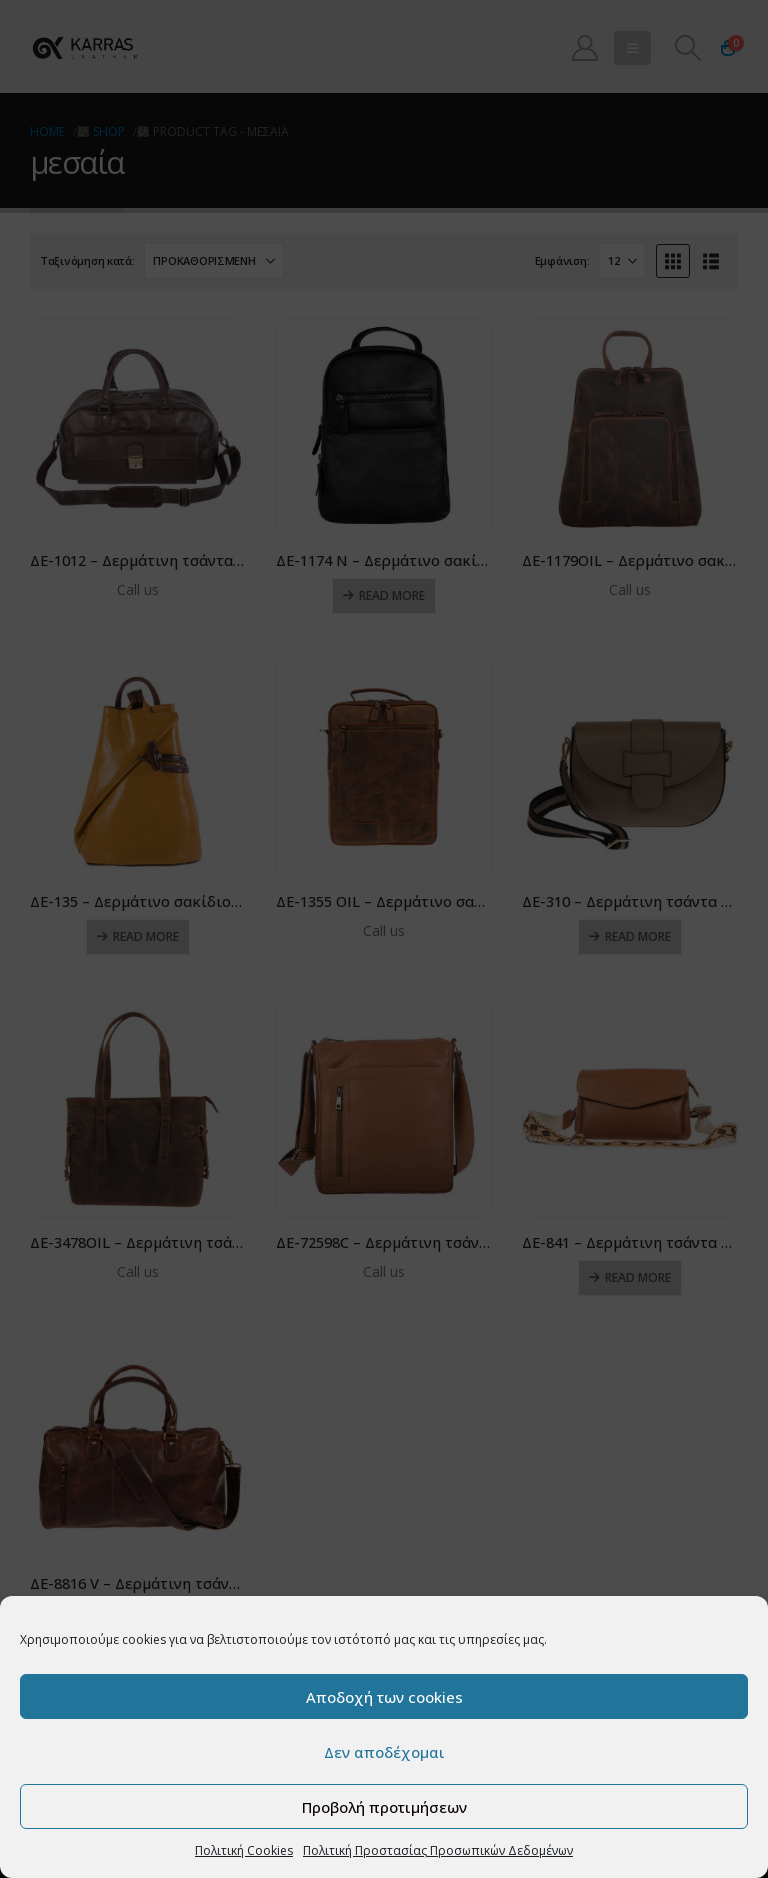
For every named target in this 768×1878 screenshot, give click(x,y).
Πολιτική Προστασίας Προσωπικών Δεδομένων (438, 1850)
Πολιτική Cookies (244, 1850)
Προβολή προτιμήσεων (384, 1807)
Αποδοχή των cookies (384, 1697)
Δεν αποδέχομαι (384, 1752)
